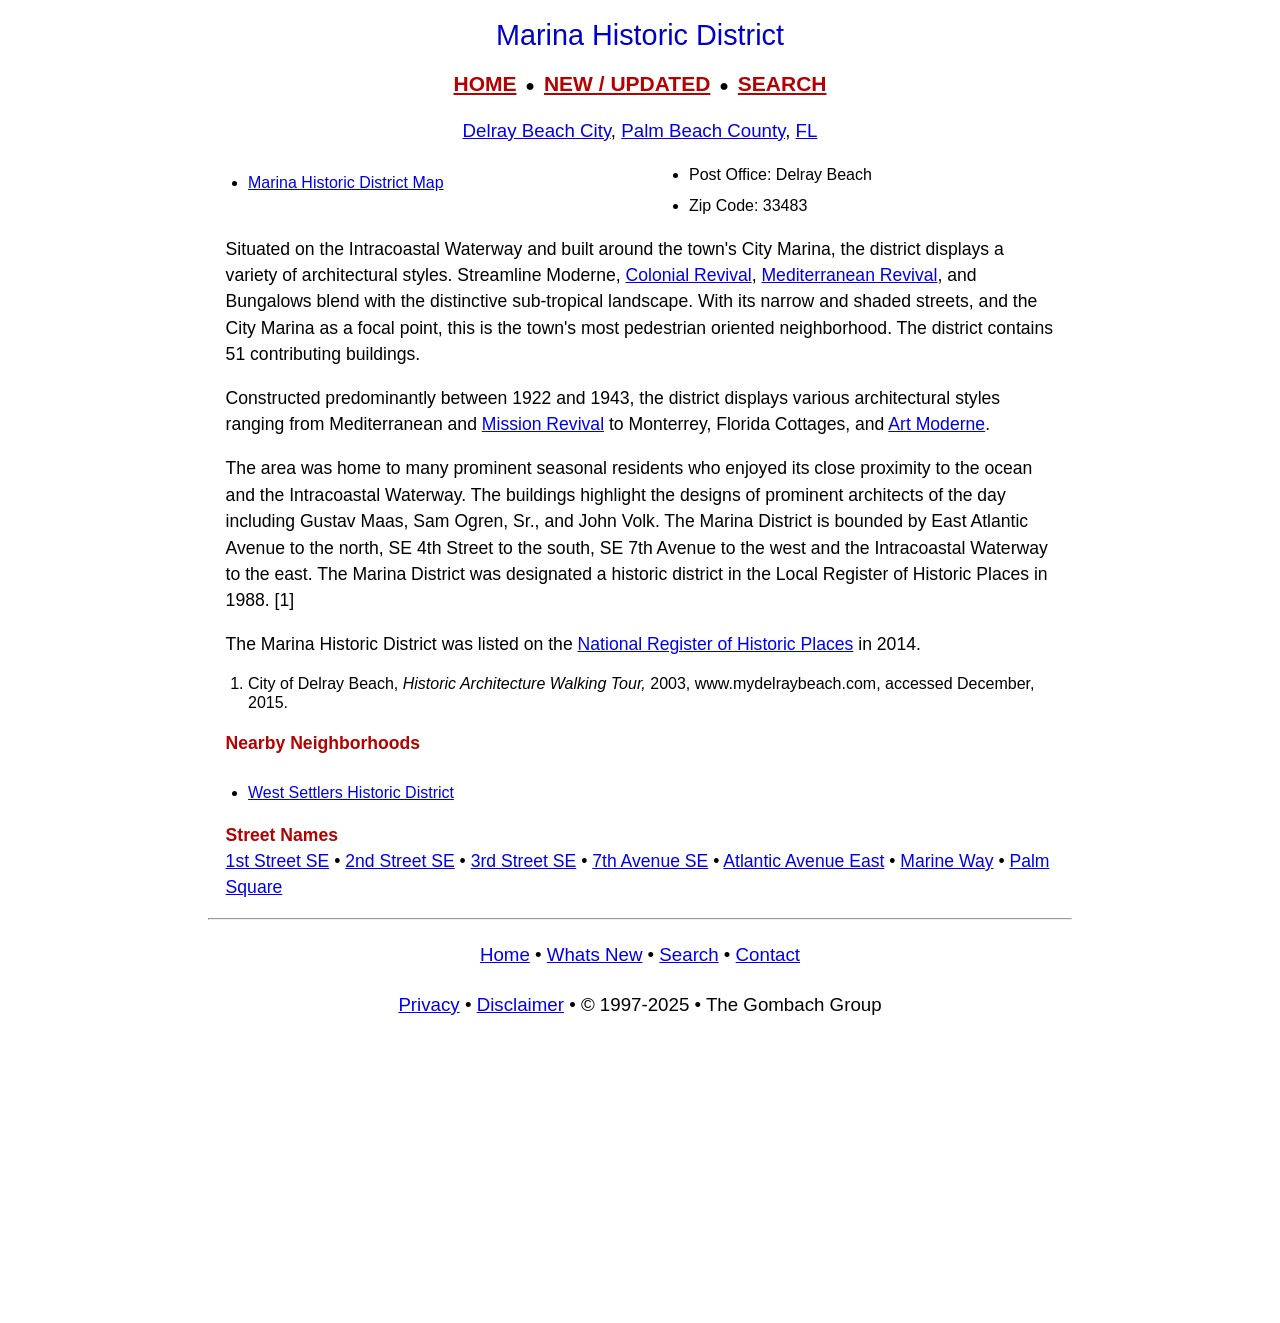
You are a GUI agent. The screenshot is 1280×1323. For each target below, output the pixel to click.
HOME (484, 83)
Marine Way (946, 861)
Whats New (595, 954)
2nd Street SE (400, 861)
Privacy (428, 1004)
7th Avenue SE (650, 861)
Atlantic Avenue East (803, 861)
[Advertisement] (640, 1179)
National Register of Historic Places (716, 644)
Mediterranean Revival (849, 275)
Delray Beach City (537, 130)
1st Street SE (278, 861)
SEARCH (782, 83)
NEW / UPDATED (627, 83)
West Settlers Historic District (351, 792)
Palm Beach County (703, 130)
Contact (768, 954)
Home (505, 954)
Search (688, 954)
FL (807, 130)
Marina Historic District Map (346, 182)
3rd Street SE (524, 861)
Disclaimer (520, 1004)
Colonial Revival (689, 275)
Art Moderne (936, 424)
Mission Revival (543, 424)
